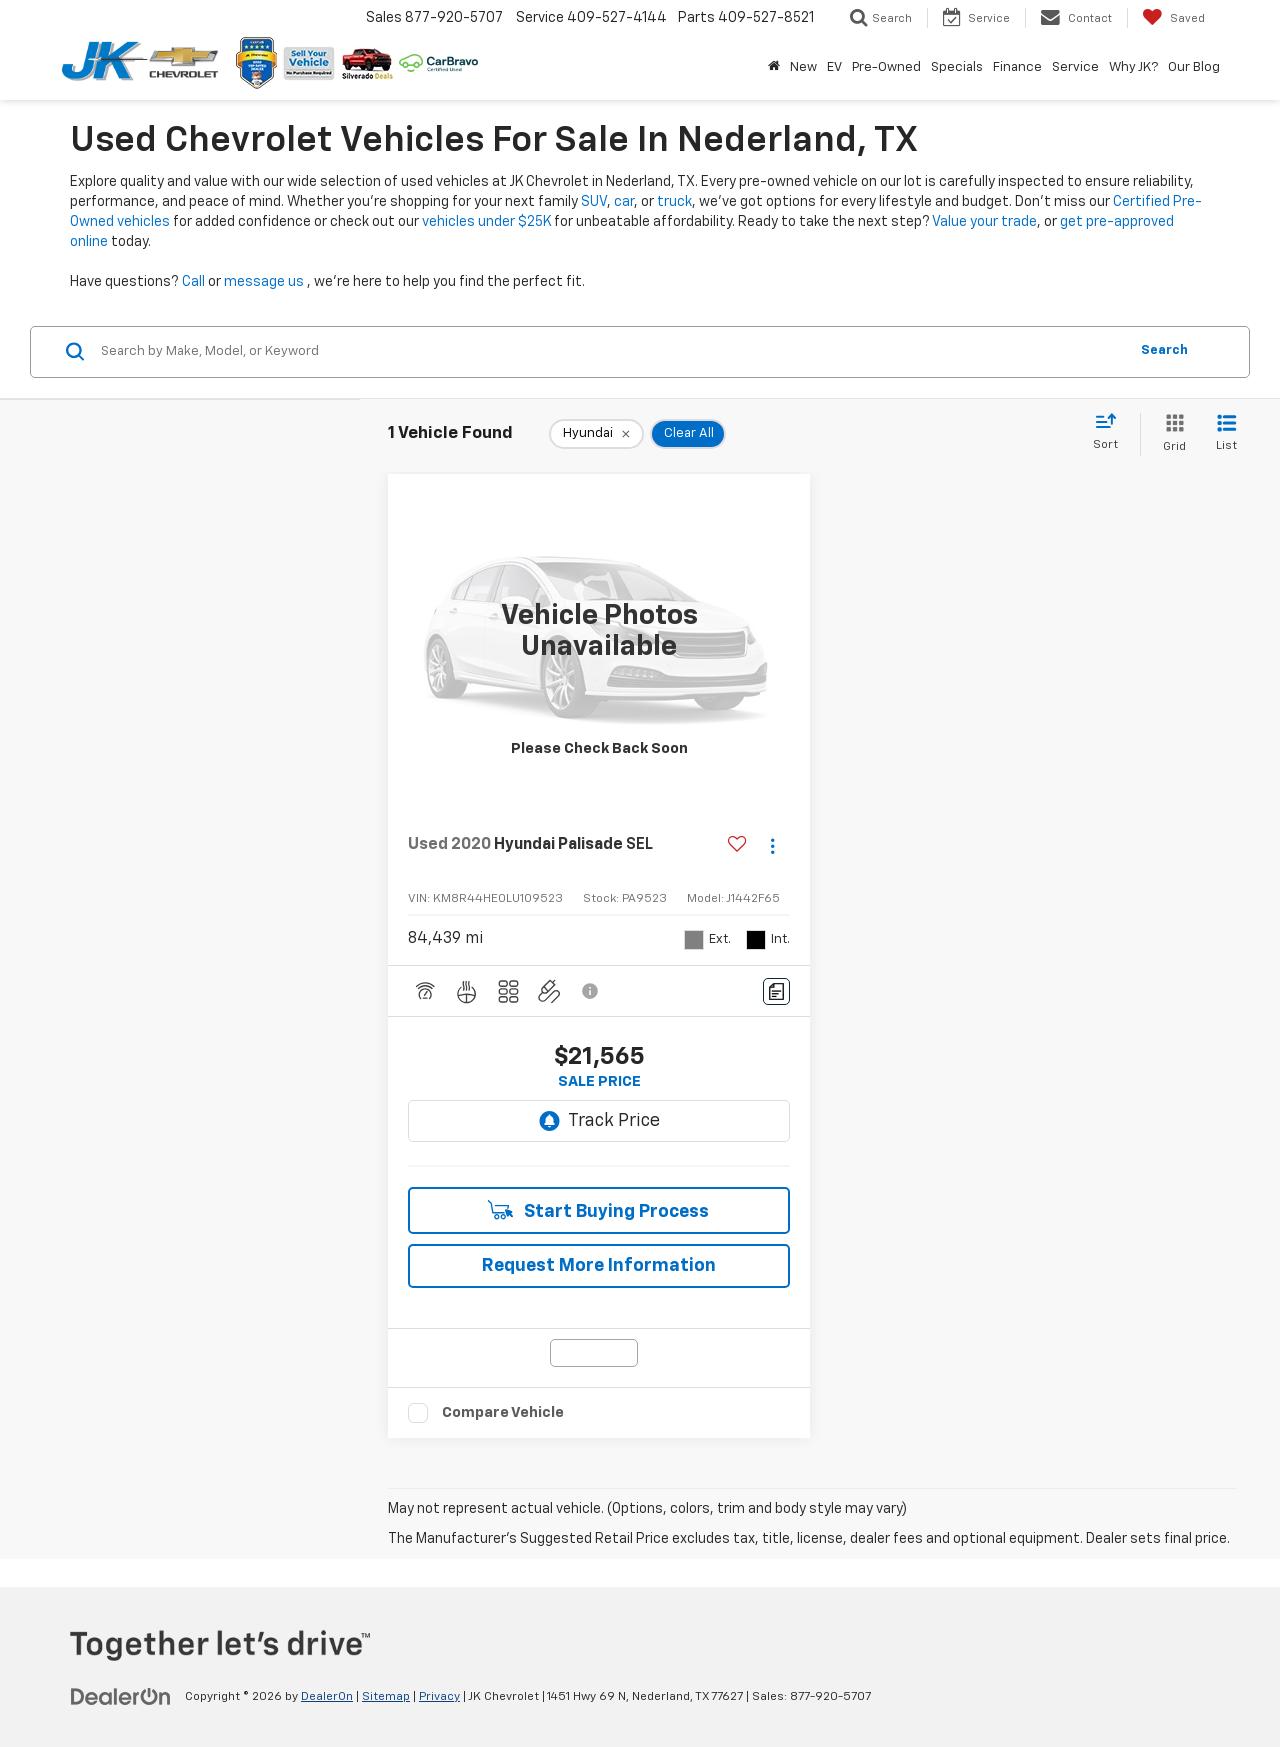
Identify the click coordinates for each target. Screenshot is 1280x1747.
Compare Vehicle (503, 1412)
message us (264, 282)
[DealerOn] (121, 1696)
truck (674, 202)
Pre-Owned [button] (886, 67)
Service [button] (1075, 67)
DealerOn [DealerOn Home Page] (327, 1697)
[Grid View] (1170, 434)
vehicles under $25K (486, 222)
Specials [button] (957, 67)
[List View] (1226, 434)
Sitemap (386, 1697)
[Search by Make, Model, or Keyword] (611, 352)
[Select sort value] (1111, 433)
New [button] (803, 67)
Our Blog (1194, 67)
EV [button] (834, 67)
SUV (594, 202)
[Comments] (776, 991)
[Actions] (772, 845)
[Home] (774, 68)
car (624, 202)
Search (1164, 350)
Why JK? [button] (1133, 67)
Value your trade (984, 222)
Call (193, 282)
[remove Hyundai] (596, 434)
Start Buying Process (598, 1210)
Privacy (439, 1697)
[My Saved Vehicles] (1173, 18)
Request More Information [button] (599, 1266)
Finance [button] (1017, 67)
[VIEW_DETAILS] (599, 632)
